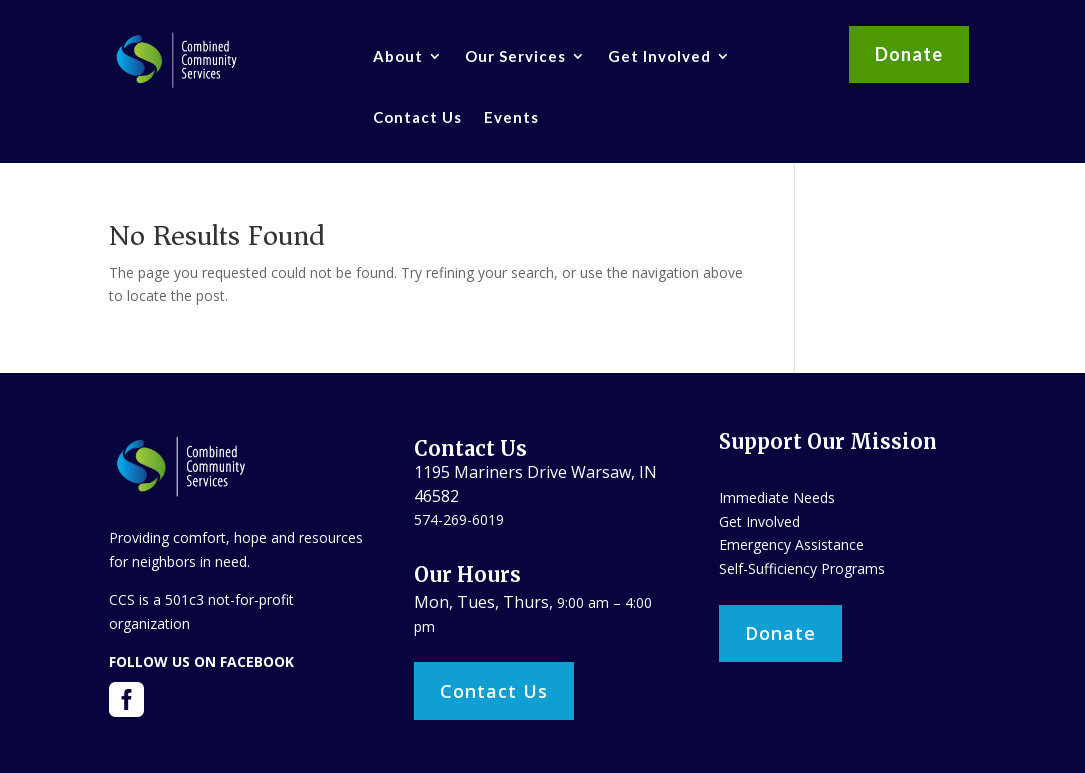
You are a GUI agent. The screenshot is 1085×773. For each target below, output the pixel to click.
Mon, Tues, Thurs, (485, 602)
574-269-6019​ (459, 519)
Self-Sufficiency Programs (802, 568)
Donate (909, 54)
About (398, 56)
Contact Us (417, 117)
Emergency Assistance (791, 544)
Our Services (515, 56)
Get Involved (659, 56)
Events (511, 117)
